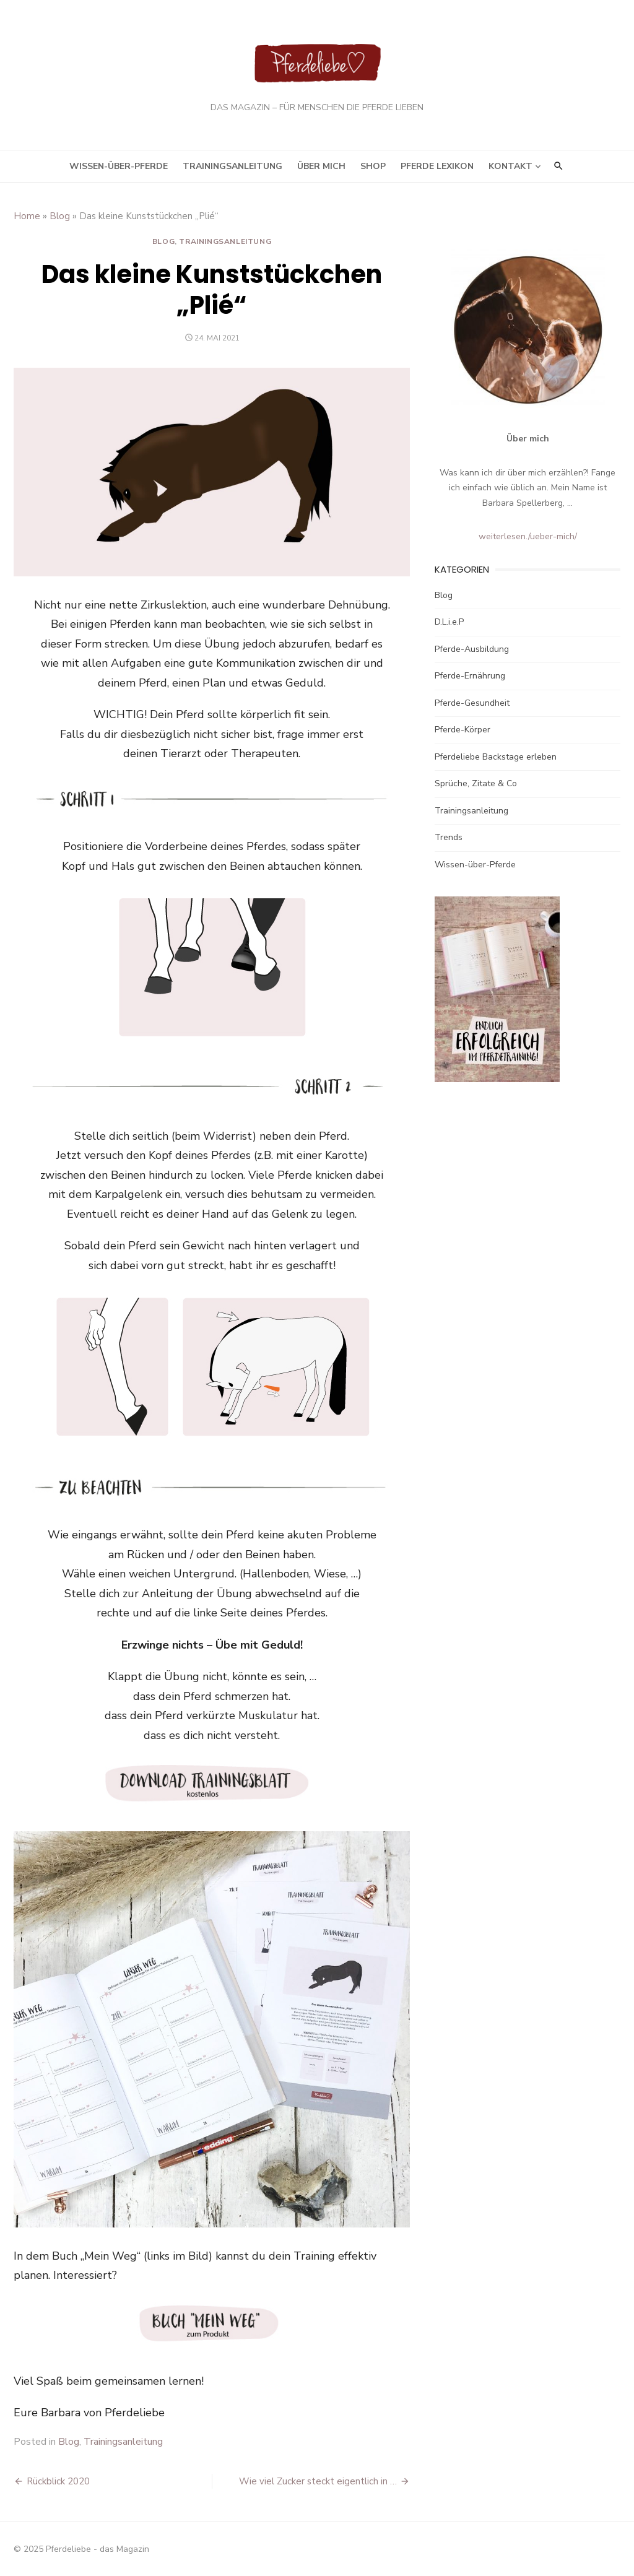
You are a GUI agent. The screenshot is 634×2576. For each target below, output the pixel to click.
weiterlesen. (503, 536)
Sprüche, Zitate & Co (476, 783)
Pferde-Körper (462, 729)
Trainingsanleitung (232, 166)
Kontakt (510, 166)
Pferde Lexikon (437, 166)
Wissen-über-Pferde (118, 166)
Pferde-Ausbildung (472, 649)
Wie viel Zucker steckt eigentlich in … (318, 2481)
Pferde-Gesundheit (472, 703)
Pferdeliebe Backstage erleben (496, 757)
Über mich (321, 166)
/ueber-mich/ (552, 536)
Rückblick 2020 (58, 2481)
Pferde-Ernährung (470, 676)
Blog (60, 216)
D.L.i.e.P (449, 622)
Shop (373, 166)
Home (27, 216)
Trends (448, 837)
